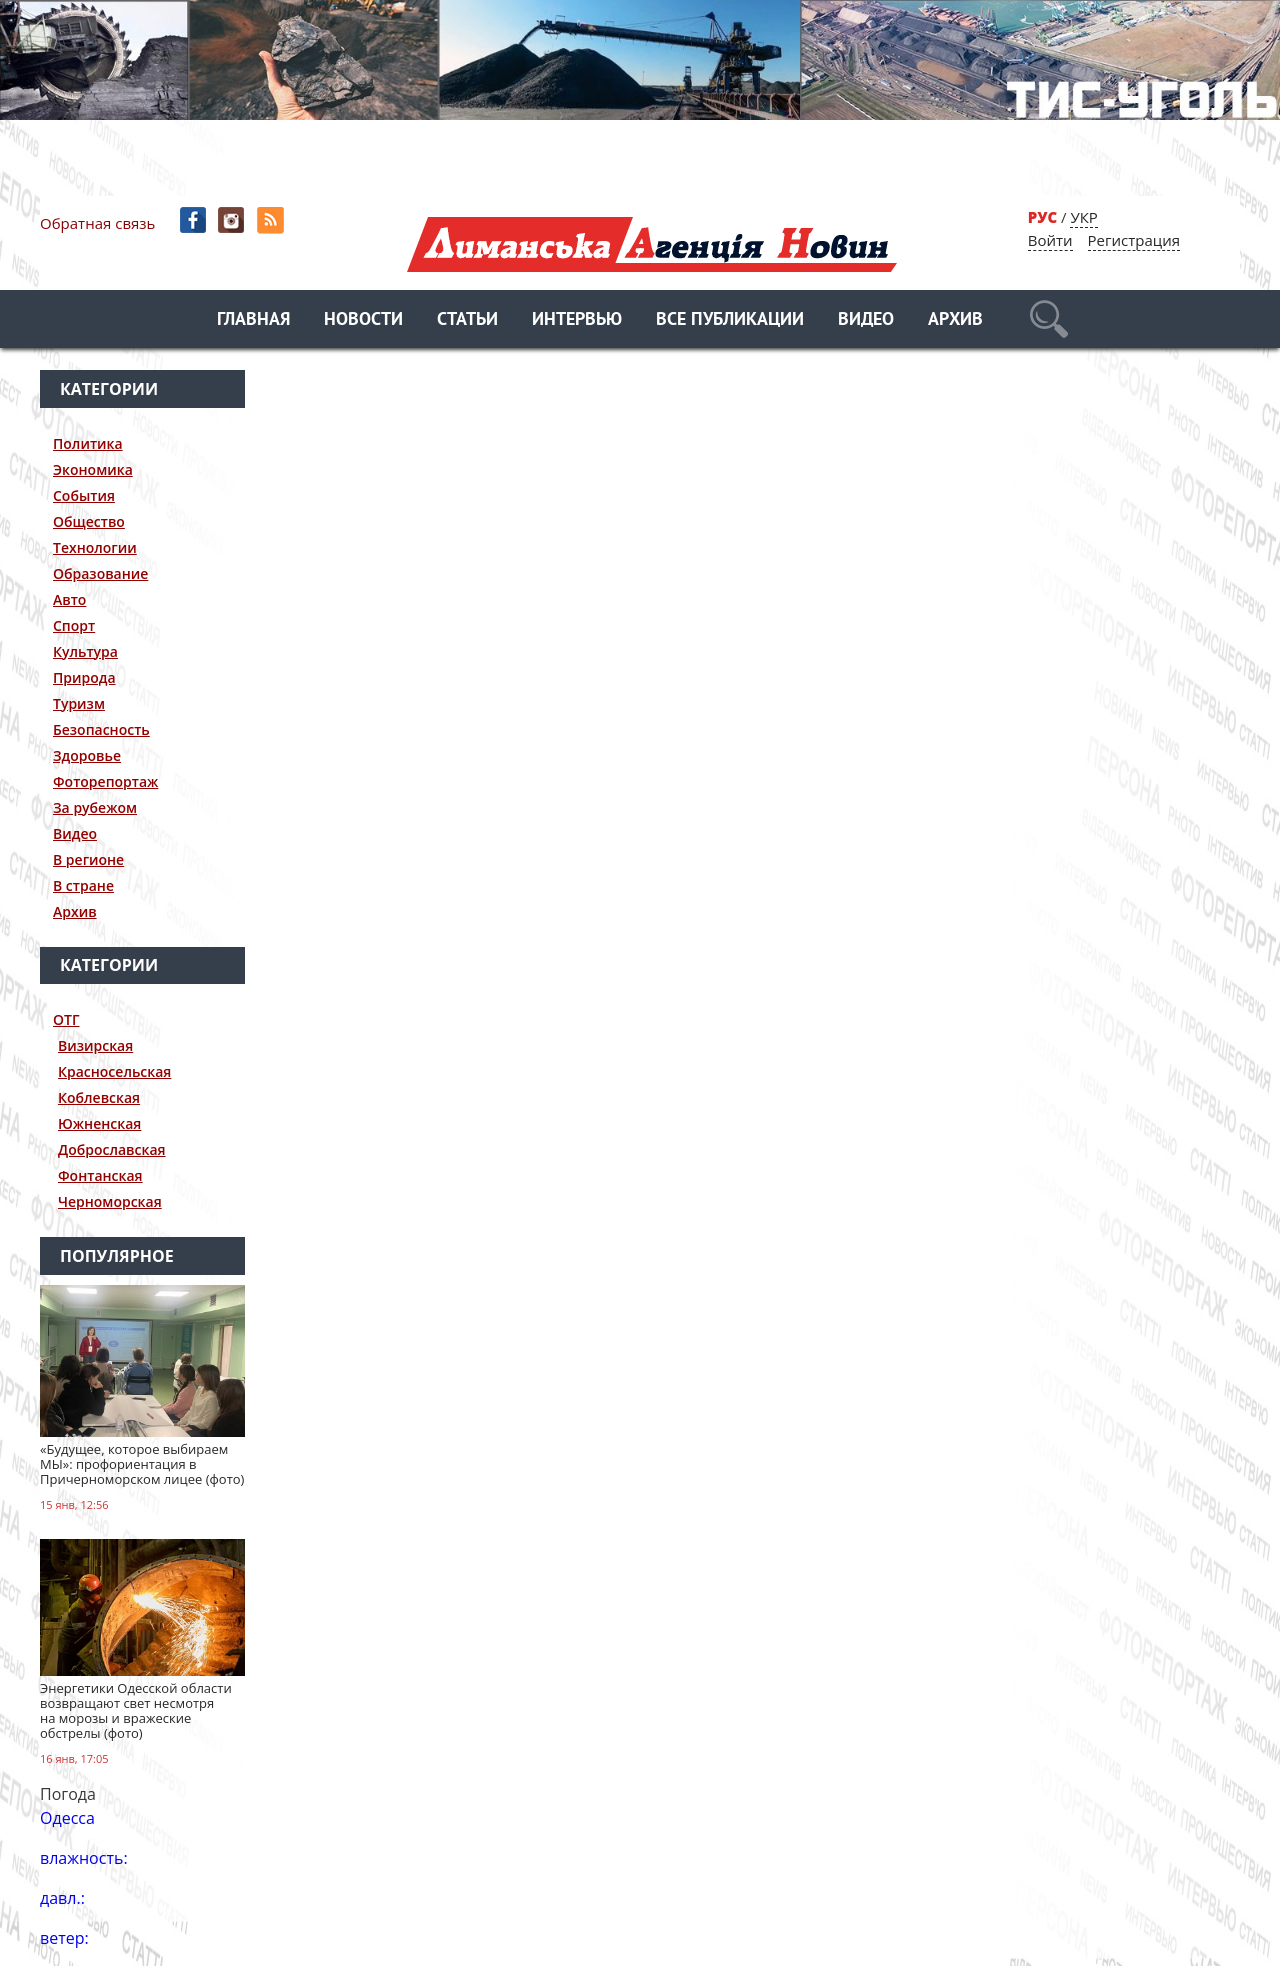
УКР (1083, 217)
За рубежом (95, 807)
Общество (89, 521)
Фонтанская (100, 1175)
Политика (88, 443)
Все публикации (730, 320)
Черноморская (110, 1201)
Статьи (467, 320)
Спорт (74, 625)
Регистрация (1134, 240)
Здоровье (87, 755)
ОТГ (66, 1019)
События (84, 495)
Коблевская (99, 1097)
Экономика (93, 469)
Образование (100, 573)
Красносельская (114, 1071)
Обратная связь (97, 223)
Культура (85, 651)
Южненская (99, 1123)
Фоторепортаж (105, 781)
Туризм (79, 703)
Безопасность (101, 729)
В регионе (88, 859)
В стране (83, 885)
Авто (69, 599)
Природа (84, 677)
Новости (363, 320)
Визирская (95, 1045)
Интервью (577, 320)
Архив (955, 320)
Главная (253, 320)
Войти (1050, 240)
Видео (866, 320)
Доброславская (112, 1149)
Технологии (95, 547)
